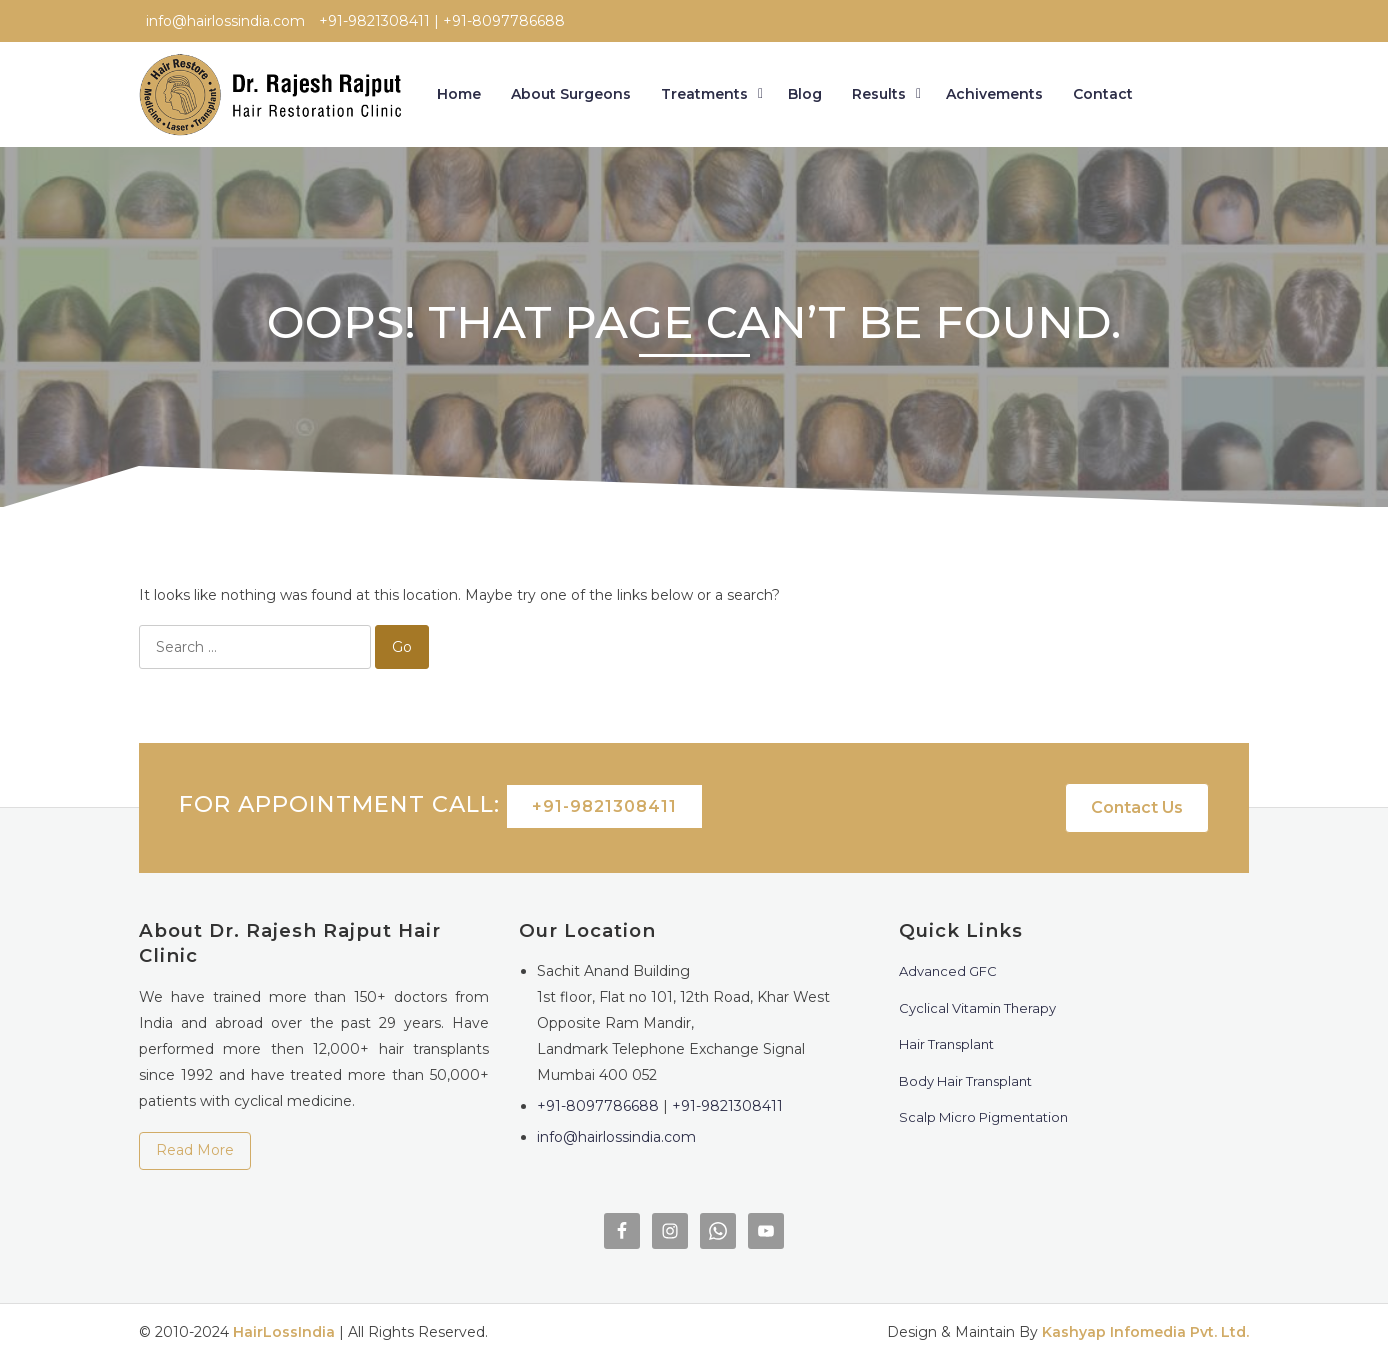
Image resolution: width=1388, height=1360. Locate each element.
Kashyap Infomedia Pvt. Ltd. (1145, 1332)
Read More (195, 1150)
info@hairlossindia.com (616, 1137)
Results (879, 94)
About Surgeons (571, 94)
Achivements (994, 94)
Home (459, 94)
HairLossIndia (284, 1332)
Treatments (704, 94)
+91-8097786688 (598, 1106)
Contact (1103, 94)
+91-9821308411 (604, 806)
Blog (805, 94)
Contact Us (1137, 807)
